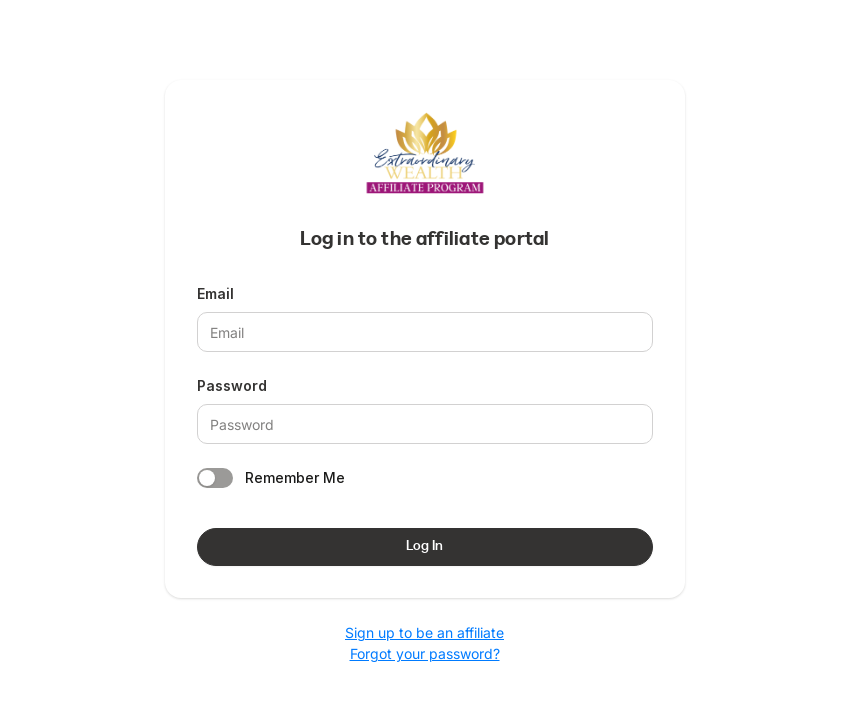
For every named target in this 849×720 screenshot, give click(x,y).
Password (232, 385)
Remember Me (295, 477)
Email (215, 293)
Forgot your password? (425, 653)
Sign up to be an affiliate (424, 632)
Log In (424, 546)
